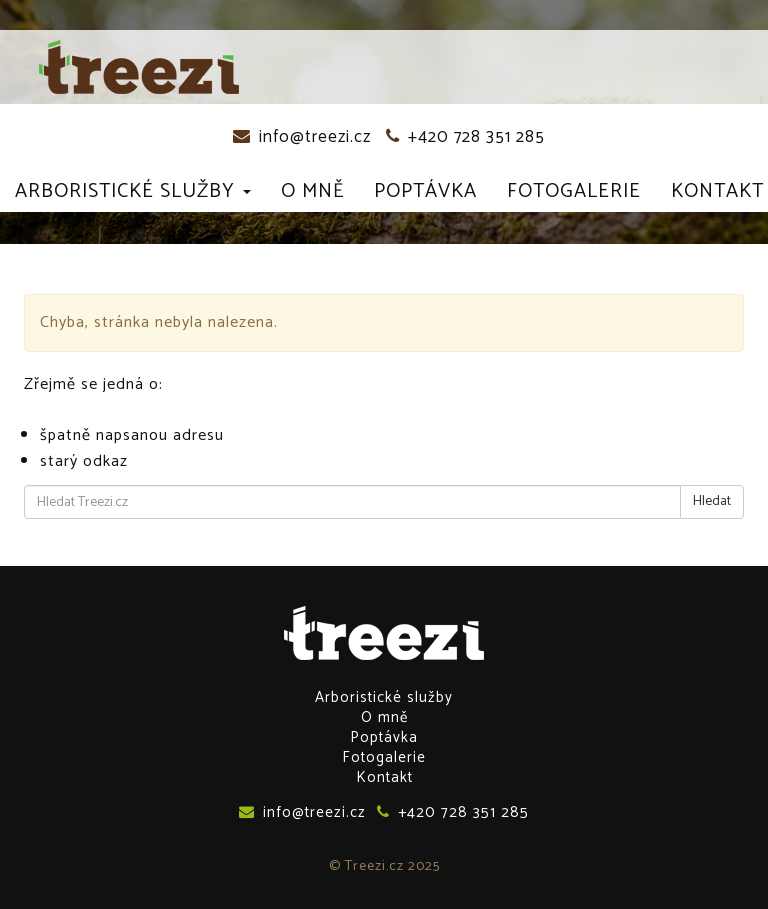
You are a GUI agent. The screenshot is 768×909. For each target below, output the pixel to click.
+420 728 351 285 (465, 137)
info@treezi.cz (302, 137)
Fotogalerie (574, 191)
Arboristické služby (133, 191)
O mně (312, 191)
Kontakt (717, 191)
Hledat (712, 501)
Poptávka (425, 191)
